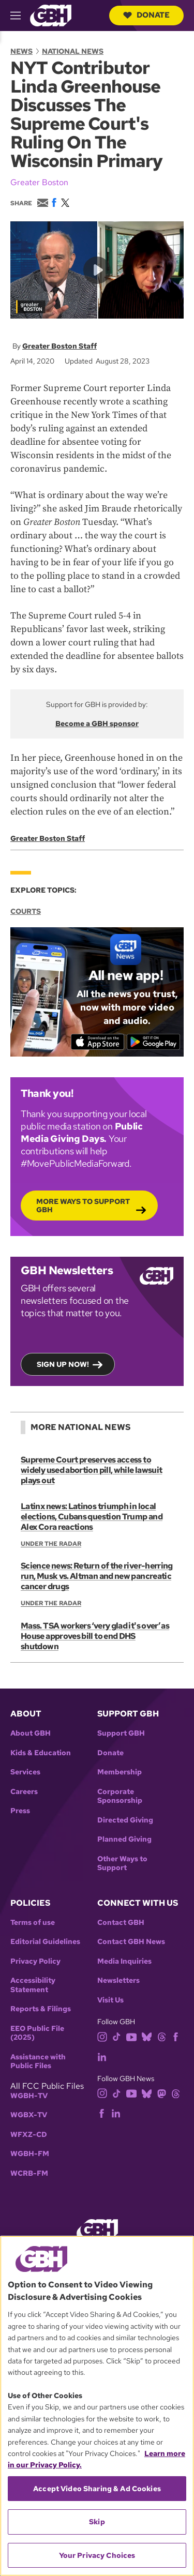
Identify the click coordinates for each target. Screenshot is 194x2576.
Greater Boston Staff (59, 346)
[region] (97, 2406)
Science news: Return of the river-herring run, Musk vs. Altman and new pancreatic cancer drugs (97, 1576)
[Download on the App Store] (97, 1041)
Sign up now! (63, 1364)
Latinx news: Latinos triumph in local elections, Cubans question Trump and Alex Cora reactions (91, 1516)
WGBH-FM (29, 2153)
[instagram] (102, 2036)
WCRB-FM (29, 2173)
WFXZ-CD (28, 2134)
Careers (24, 1791)
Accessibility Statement (32, 1985)
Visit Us (110, 2000)
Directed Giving (125, 1820)
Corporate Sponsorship (119, 1796)
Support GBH (121, 1733)
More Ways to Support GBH (83, 1205)
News (21, 51)
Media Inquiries (124, 1961)
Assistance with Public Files (38, 2062)
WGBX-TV (28, 2115)
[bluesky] (147, 2036)
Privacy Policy (35, 1961)
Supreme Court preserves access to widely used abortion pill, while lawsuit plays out (91, 1470)
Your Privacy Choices (97, 2555)
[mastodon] (161, 2092)
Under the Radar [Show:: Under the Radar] (51, 1544)
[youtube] (131, 2036)
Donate (146, 15)
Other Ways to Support (122, 1864)
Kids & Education (40, 1753)
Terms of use (32, 1922)
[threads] (161, 2036)
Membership (119, 1772)
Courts (25, 911)
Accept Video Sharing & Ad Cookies (97, 2488)
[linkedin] (102, 2056)
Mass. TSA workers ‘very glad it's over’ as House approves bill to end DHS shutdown (95, 1636)
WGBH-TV (29, 2095)
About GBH (30, 1733)
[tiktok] (116, 2036)
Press (20, 1810)
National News (72, 51)
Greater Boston (39, 182)
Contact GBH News (131, 1941)
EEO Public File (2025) (37, 2033)
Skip (97, 2521)
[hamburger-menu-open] (20, 15)
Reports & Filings (40, 2009)
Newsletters (118, 1980)
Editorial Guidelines (45, 1941)
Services (25, 1772)
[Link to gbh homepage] (50, 14)
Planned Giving (124, 1839)
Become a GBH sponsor (97, 723)
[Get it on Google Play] (153, 1041)
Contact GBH (120, 1922)
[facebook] (175, 2036)
